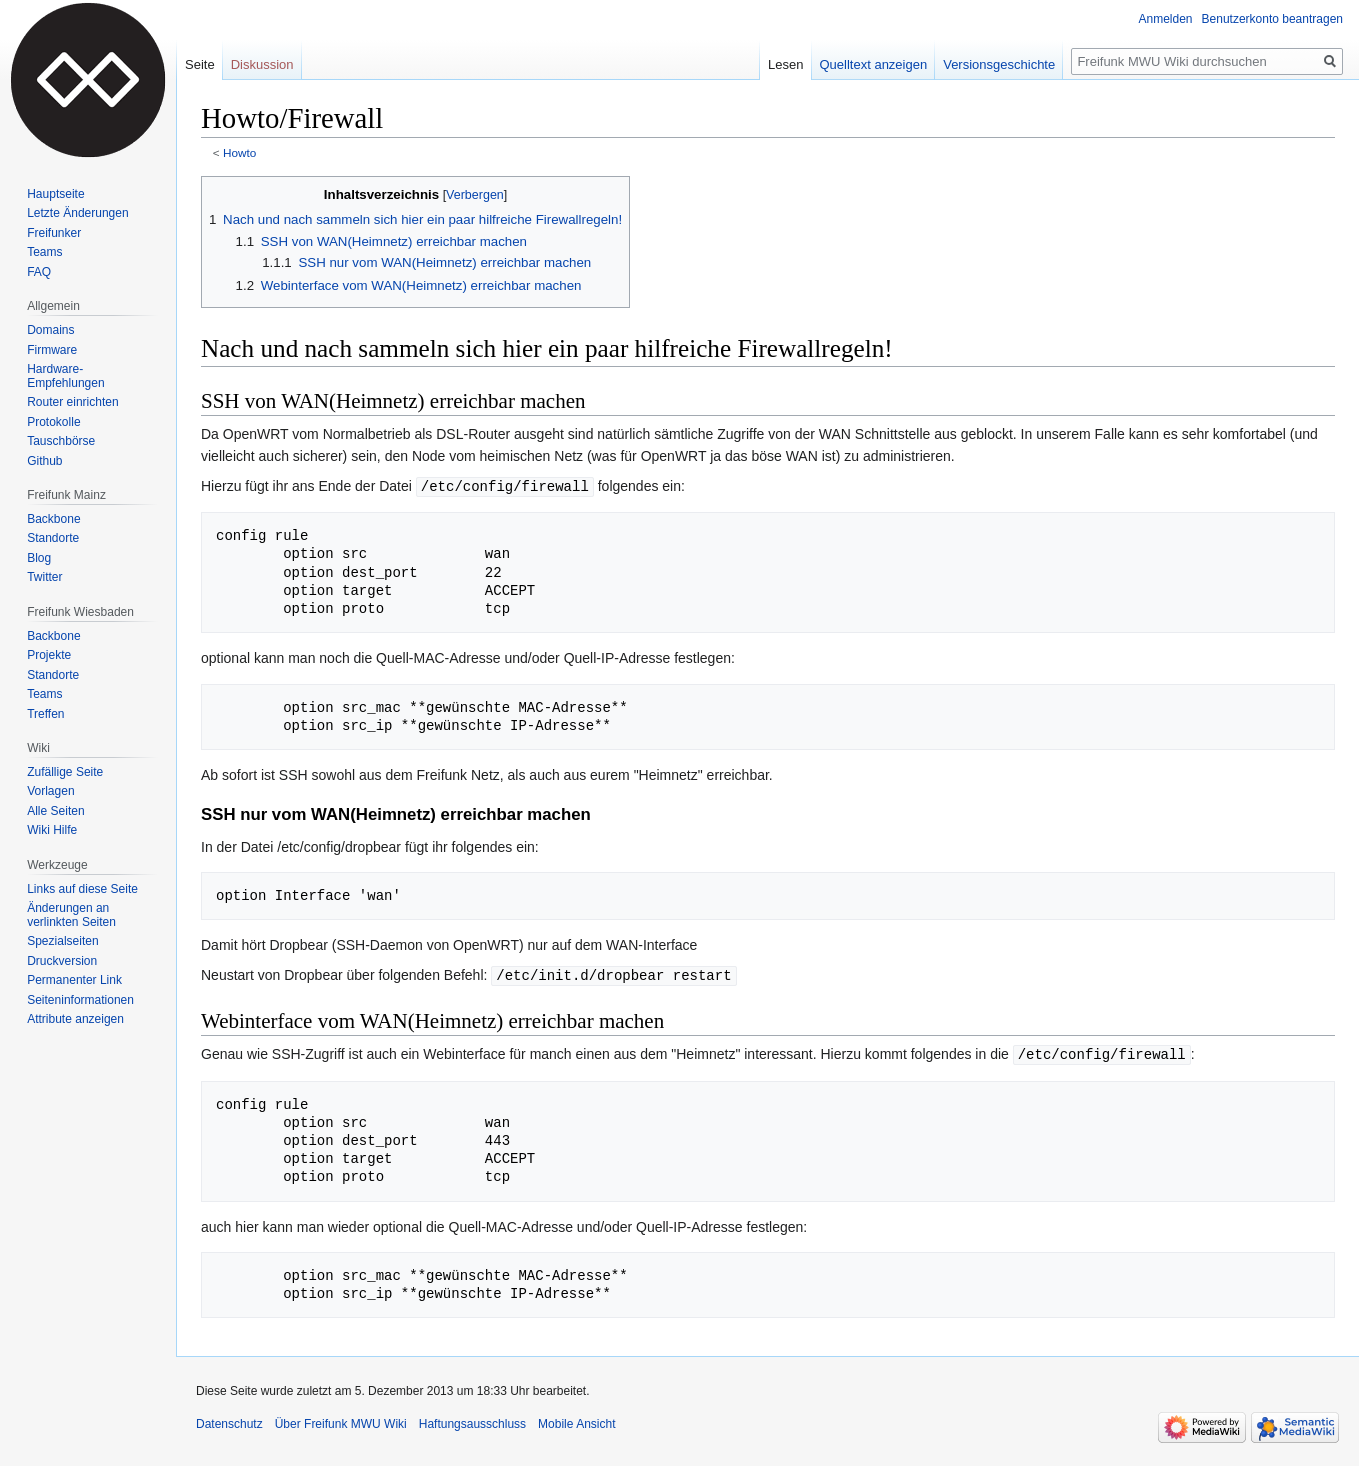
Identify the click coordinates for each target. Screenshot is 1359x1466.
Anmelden (1166, 19)
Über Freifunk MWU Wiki (341, 1421)
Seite (200, 64)
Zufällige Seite (65, 772)
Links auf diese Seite (82, 889)
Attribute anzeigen (75, 1019)
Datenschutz (229, 1421)
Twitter (44, 577)
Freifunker (54, 233)
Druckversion (62, 961)
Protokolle (53, 422)
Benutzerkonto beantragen (1272, 19)
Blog (39, 558)
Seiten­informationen (80, 1000)
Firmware (52, 350)
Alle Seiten (55, 811)
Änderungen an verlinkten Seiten (71, 915)
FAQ (39, 272)
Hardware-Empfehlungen (65, 376)
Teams (44, 252)
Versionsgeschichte (999, 64)
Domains (50, 330)
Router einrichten (72, 402)
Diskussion (262, 64)
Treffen (45, 714)
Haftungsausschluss (472, 1421)
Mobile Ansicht (576, 1421)
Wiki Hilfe (52, 830)
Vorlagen (50, 791)
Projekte (49, 655)
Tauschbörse (61, 441)
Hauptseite (55, 194)
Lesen (785, 64)
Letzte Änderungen (77, 213)
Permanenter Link (74, 980)
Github (44, 461)
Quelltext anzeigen (874, 64)
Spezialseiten (62, 941)
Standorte (53, 538)
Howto (239, 152)
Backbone (53, 519)
